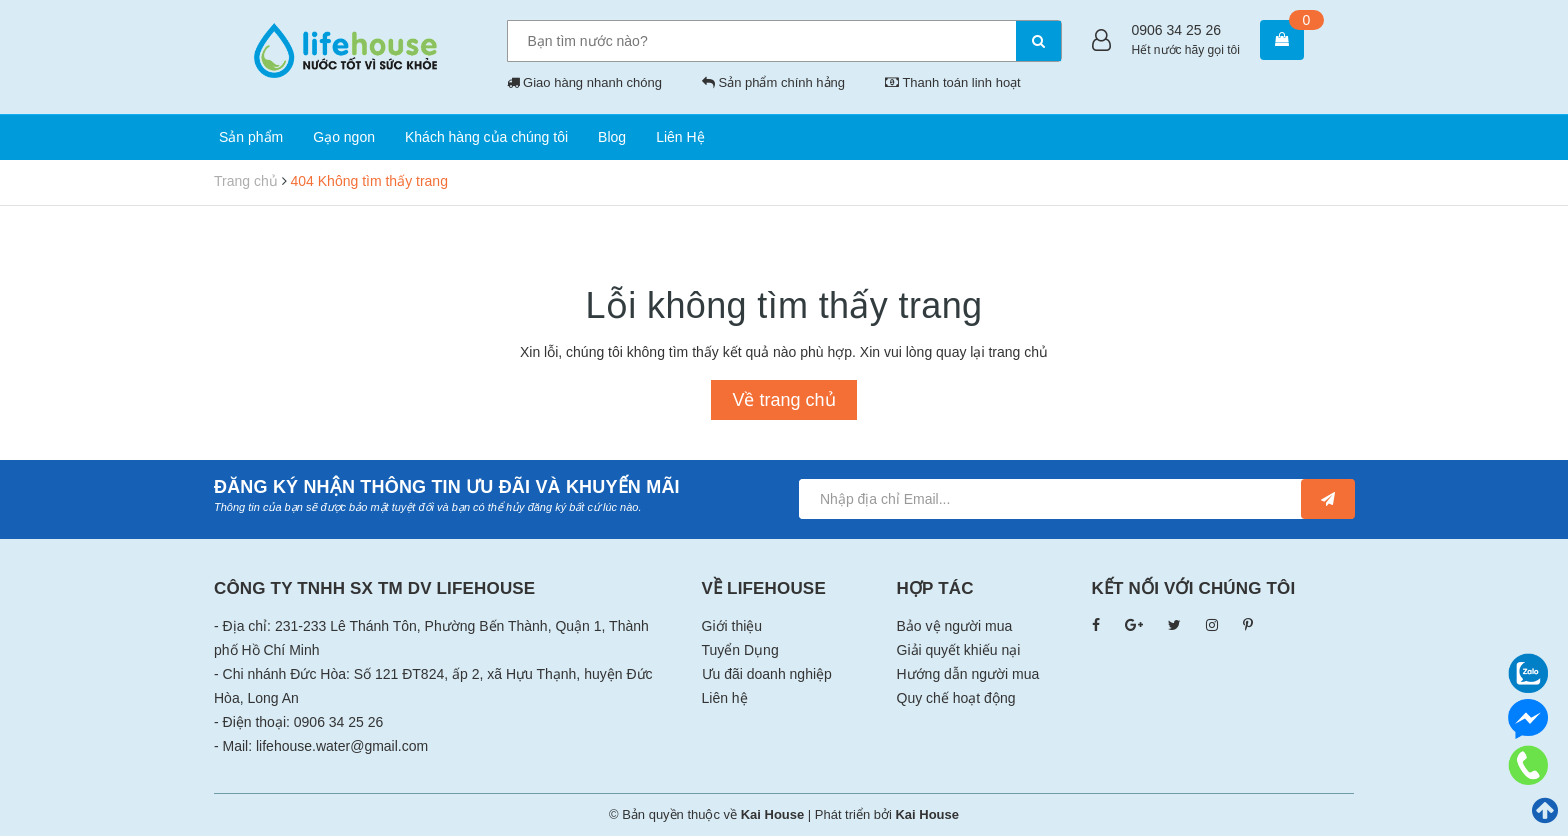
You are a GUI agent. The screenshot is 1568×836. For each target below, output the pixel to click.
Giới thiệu (732, 626)
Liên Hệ (680, 137)
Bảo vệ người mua (955, 626)
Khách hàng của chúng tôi (486, 137)
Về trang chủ (783, 400)
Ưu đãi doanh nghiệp (767, 674)
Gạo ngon (344, 137)
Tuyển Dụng (740, 650)
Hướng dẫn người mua (968, 674)
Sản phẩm (251, 137)
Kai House (927, 814)
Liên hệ (725, 698)
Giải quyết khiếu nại (959, 650)
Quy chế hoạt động (956, 698)
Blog (612, 137)
